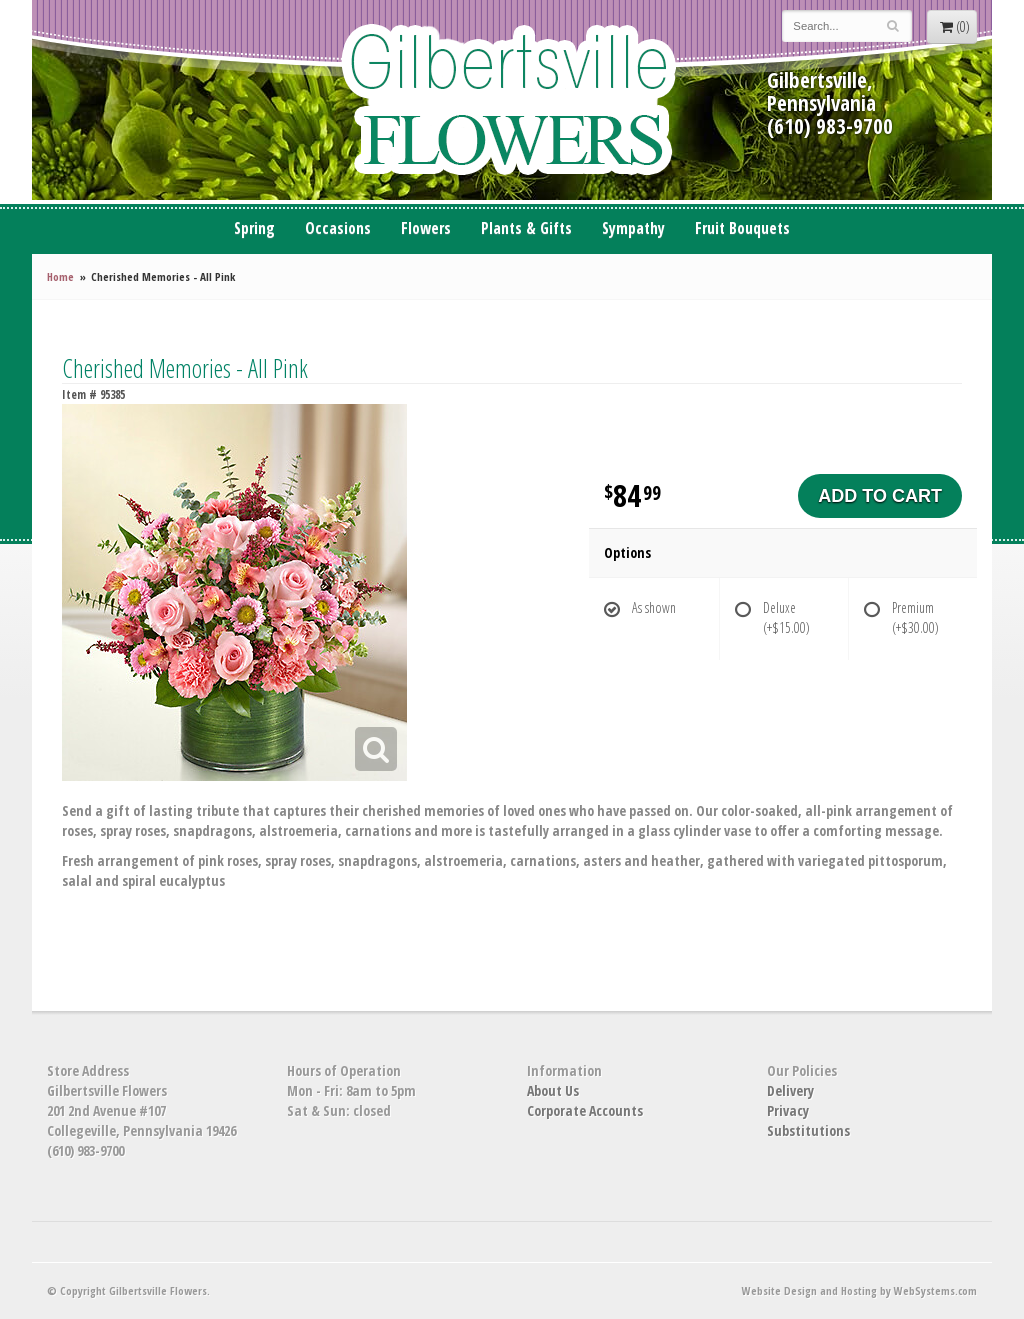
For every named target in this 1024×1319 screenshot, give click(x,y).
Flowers (426, 228)
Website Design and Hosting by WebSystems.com (859, 1290)
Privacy (788, 1110)
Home (60, 276)
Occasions (338, 228)
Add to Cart (880, 496)
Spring (254, 228)
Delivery (790, 1090)
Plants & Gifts (526, 228)
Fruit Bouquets (742, 228)
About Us (553, 1090)
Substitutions (808, 1130)
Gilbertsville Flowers (512, 100)
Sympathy (633, 228)
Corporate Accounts (585, 1110)
